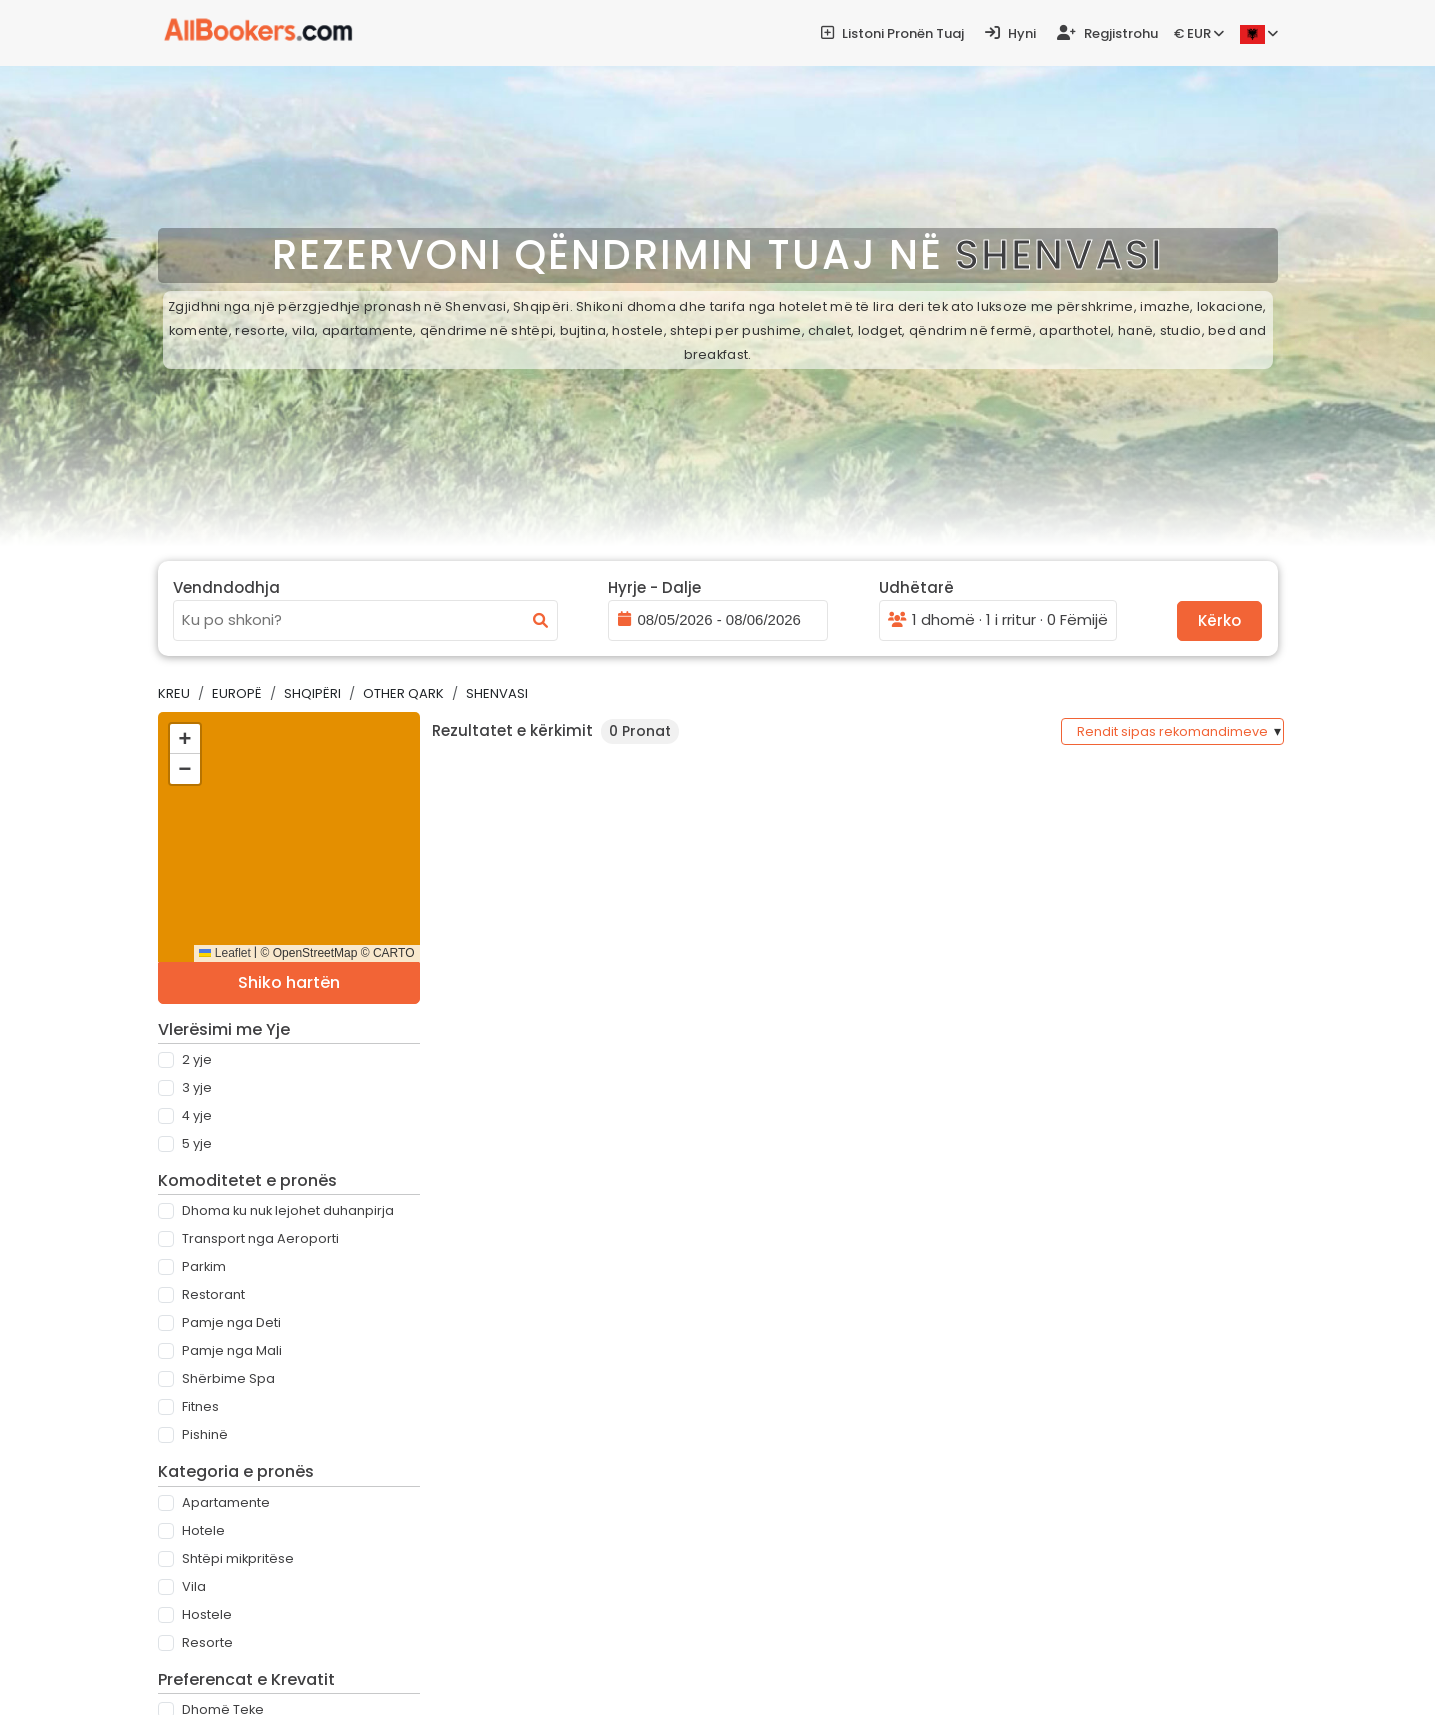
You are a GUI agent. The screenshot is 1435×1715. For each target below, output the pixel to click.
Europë (237, 693)
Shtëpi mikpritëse (238, 1558)
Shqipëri (312, 693)
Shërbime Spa (228, 1378)
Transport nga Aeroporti (260, 1238)
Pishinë (205, 1434)
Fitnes (200, 1406)
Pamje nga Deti (231, 1322)
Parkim (204, 1266)
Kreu (174, 693)
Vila (194, 1586)
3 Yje (197, 1087)
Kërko (1219, 620)
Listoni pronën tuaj (892, 33)
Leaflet (224, 953)
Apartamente (226, 1502)
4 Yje (197, 1115)
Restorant (213, 1294)
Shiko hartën (289, 982)
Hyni (1010, 33)
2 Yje (197, 1059)
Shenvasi (497, 693)
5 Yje (197, 1143)
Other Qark (403, 693)
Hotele (203, 1530)
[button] (185, 739)
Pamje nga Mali (232, 1350)
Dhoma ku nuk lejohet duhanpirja (288, 1210)
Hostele (207, 1614)
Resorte (207, 1642)
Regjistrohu (1107, 33)
